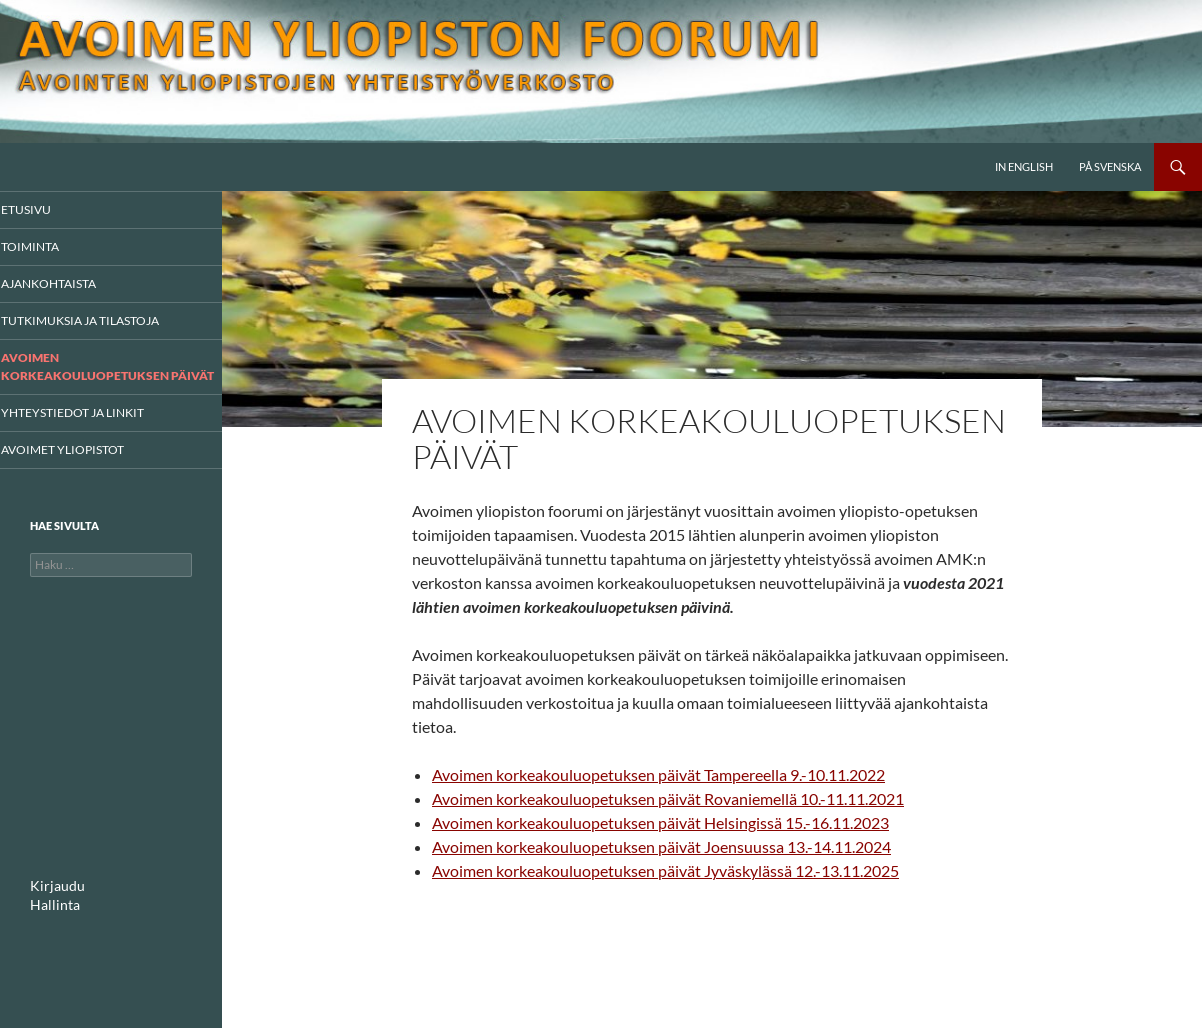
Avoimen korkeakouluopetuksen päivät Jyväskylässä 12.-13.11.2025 (665, 870)
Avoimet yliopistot (84, 467)
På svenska (1110, 166)
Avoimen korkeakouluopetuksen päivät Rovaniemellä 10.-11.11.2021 (668, 798)
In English (1024, 166)
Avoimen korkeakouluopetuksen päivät (105, 376)
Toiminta (55, 247)
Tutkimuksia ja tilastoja (100, 322)
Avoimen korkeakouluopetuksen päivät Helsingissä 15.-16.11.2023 (660, 822)
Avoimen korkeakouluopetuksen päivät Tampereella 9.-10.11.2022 (658, 774)
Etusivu (52, 209)
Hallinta (50, 922)
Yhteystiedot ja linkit (93, 430)
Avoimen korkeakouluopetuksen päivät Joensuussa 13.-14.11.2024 (661, 846)
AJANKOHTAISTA (72, 284)
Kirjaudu (53, 904)
